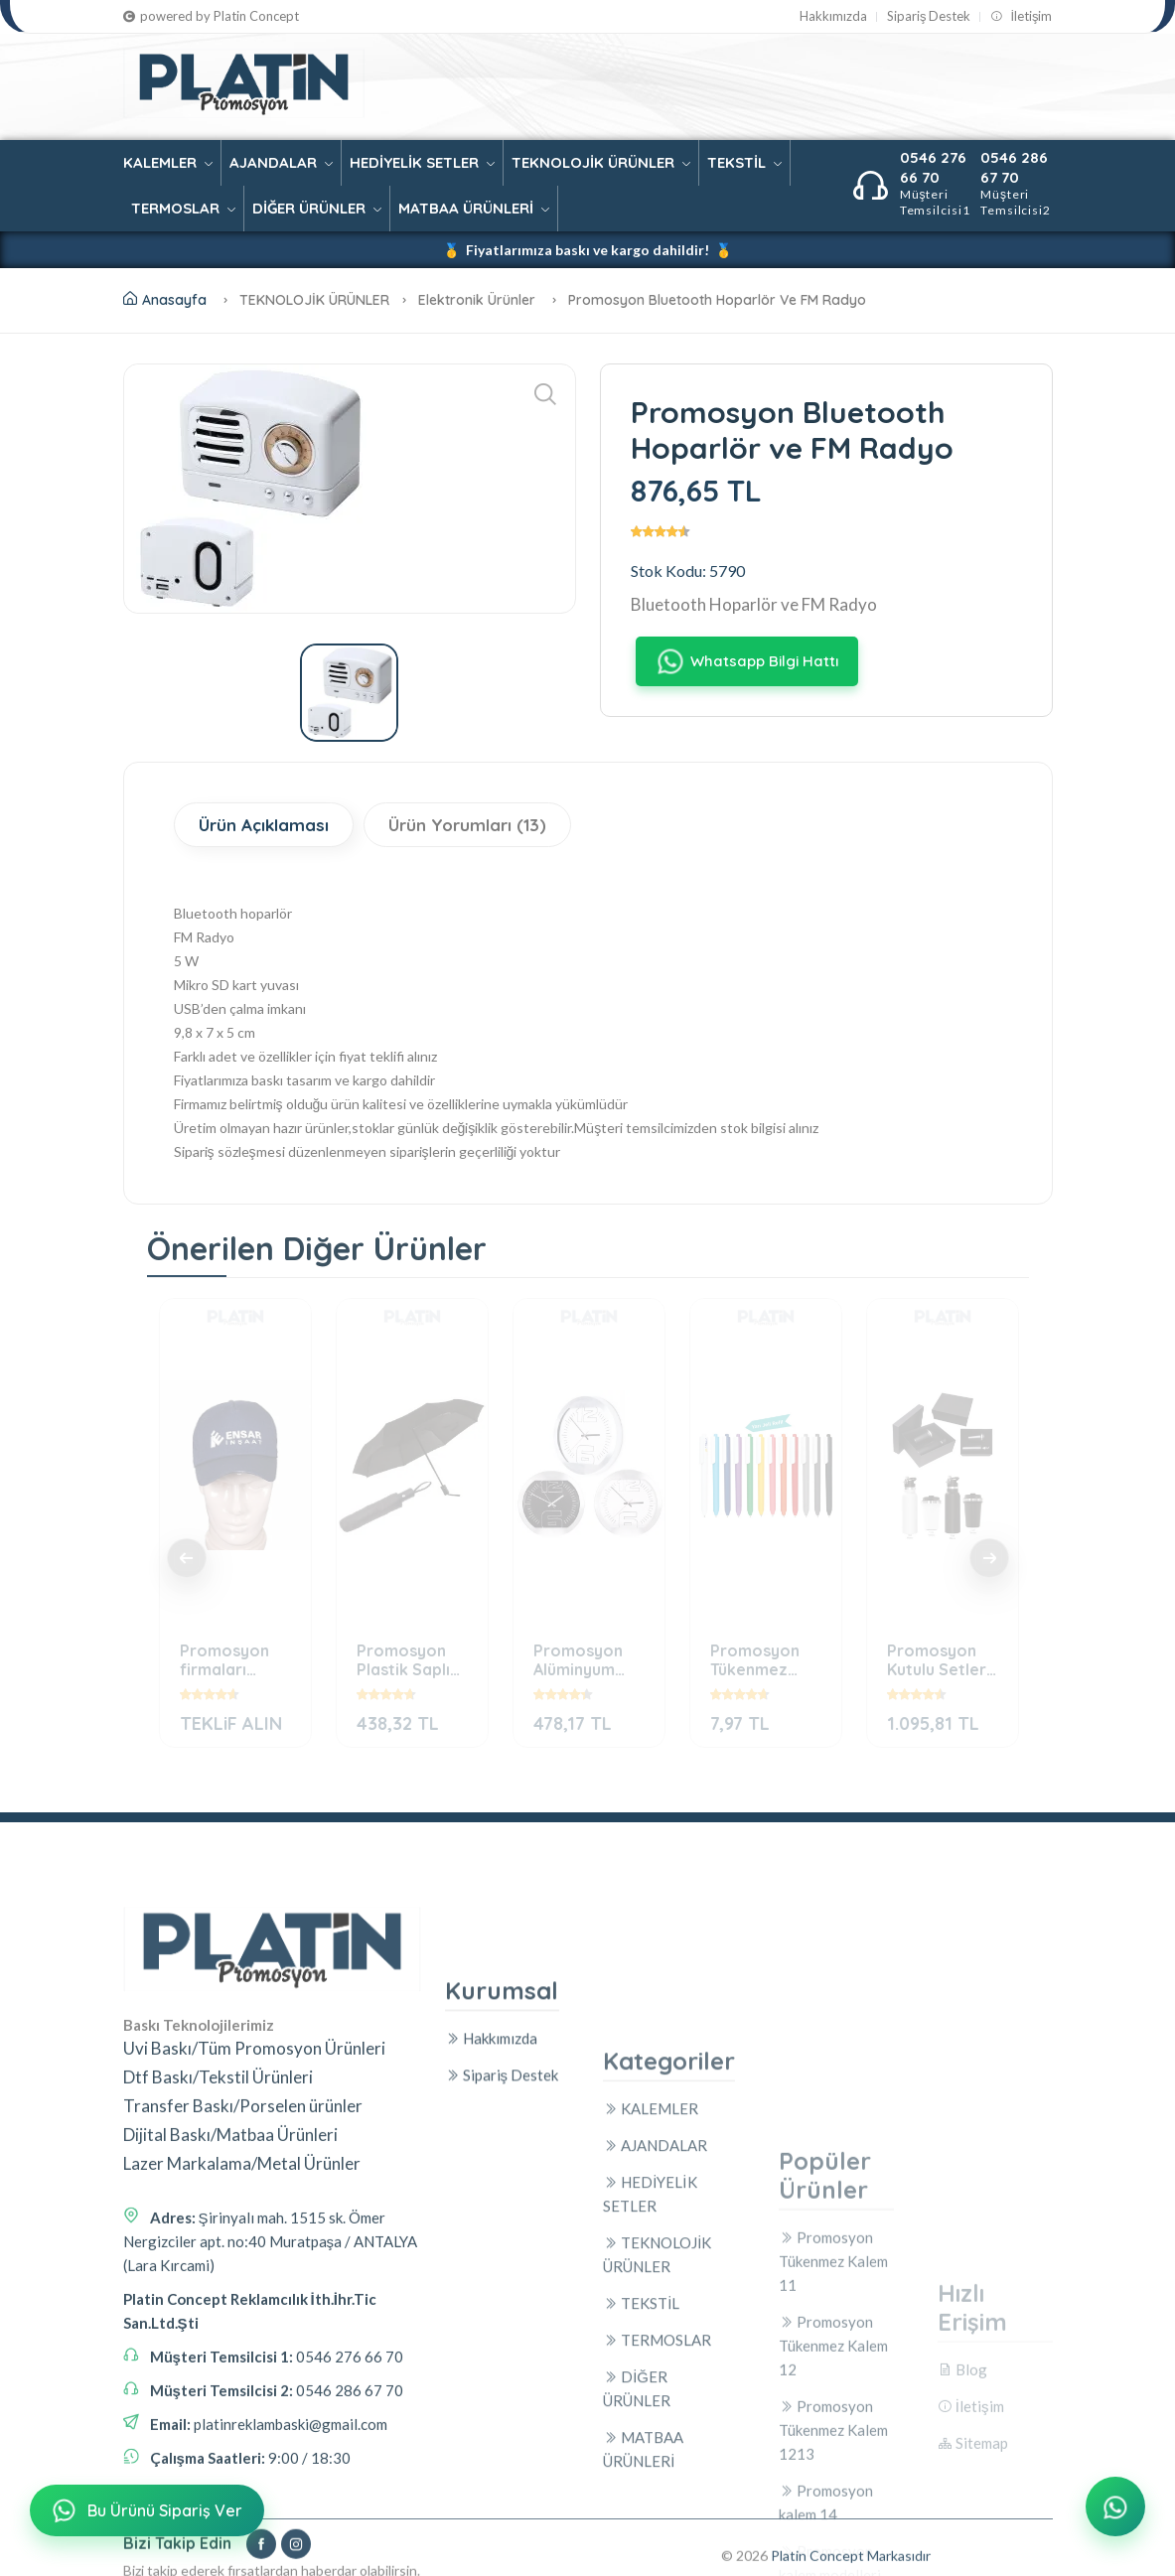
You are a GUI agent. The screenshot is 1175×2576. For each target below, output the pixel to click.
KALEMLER (168, 162)
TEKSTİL (744, 162)
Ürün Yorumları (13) (467, 824)
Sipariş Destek (929, 16)
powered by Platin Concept (211, 16)
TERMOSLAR (183, 208)
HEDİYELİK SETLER (422, 162)
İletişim (1021, 16)
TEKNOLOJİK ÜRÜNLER (601, 162)
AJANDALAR (281, 162)
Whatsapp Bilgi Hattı (745, 661)
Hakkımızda (833, 16)
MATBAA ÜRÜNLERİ (473, 208)
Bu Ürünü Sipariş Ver (145, 2514)
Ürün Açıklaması (264, 824)
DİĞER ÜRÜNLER (316, 208)
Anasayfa (165, 300)
